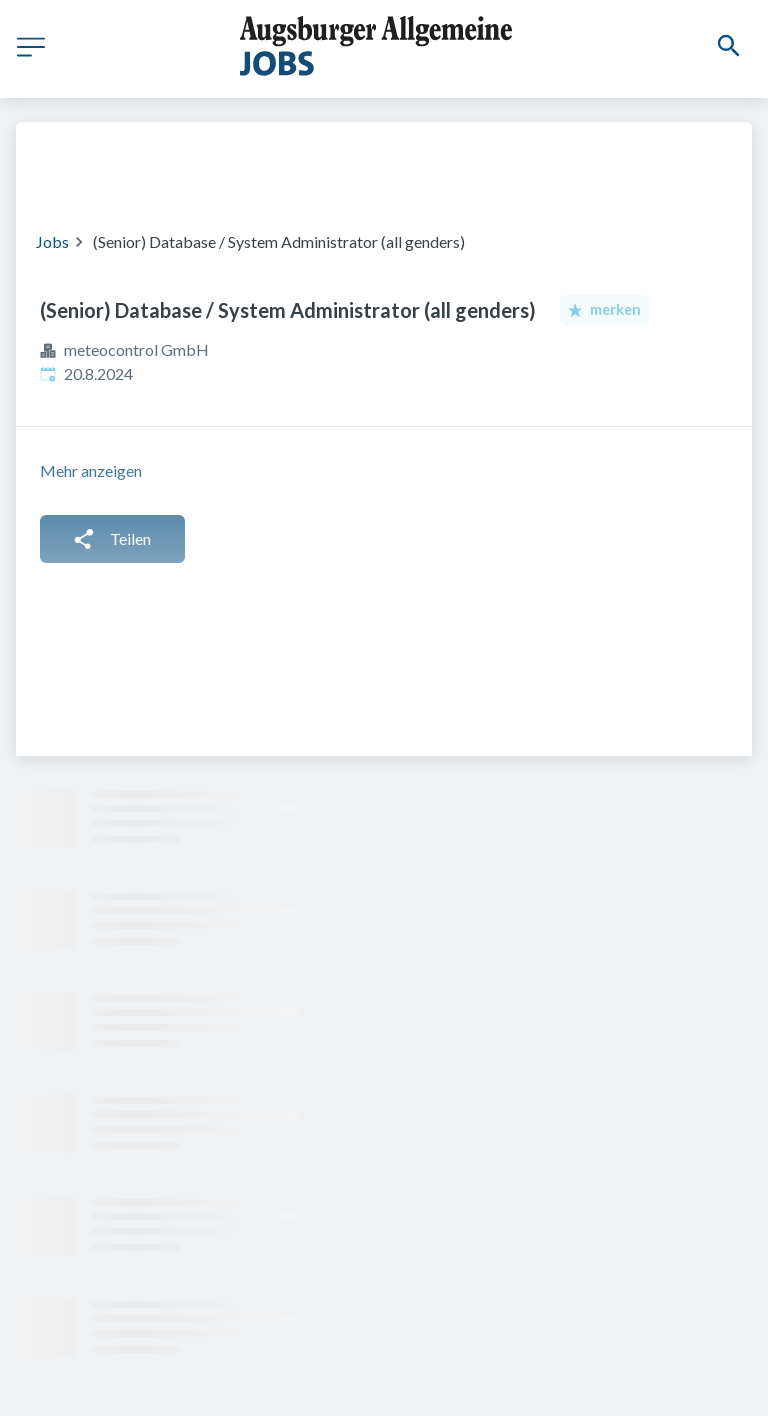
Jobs (52, 241)
